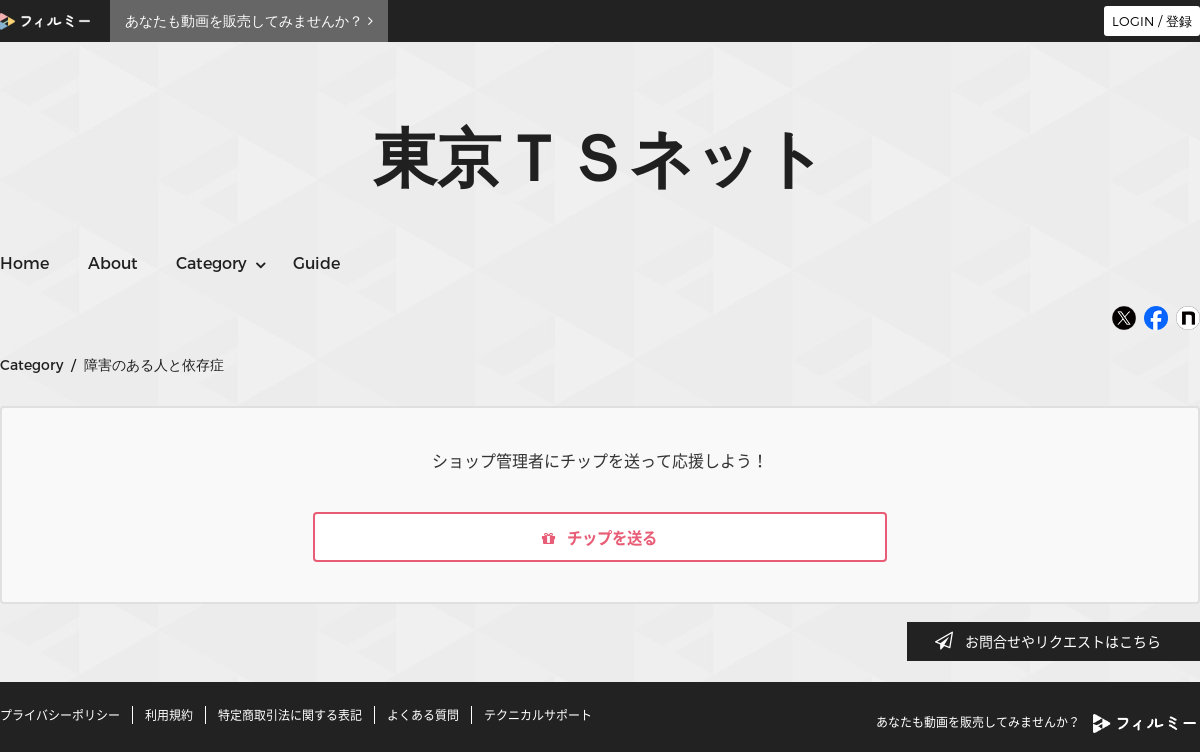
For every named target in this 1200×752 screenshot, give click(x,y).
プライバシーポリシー (60, 715)
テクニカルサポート (538, 715)
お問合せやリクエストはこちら (1054, 641)
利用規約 (169, 715)
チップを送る (600, 538)
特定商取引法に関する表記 (290, 715)
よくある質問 (423, 715)
